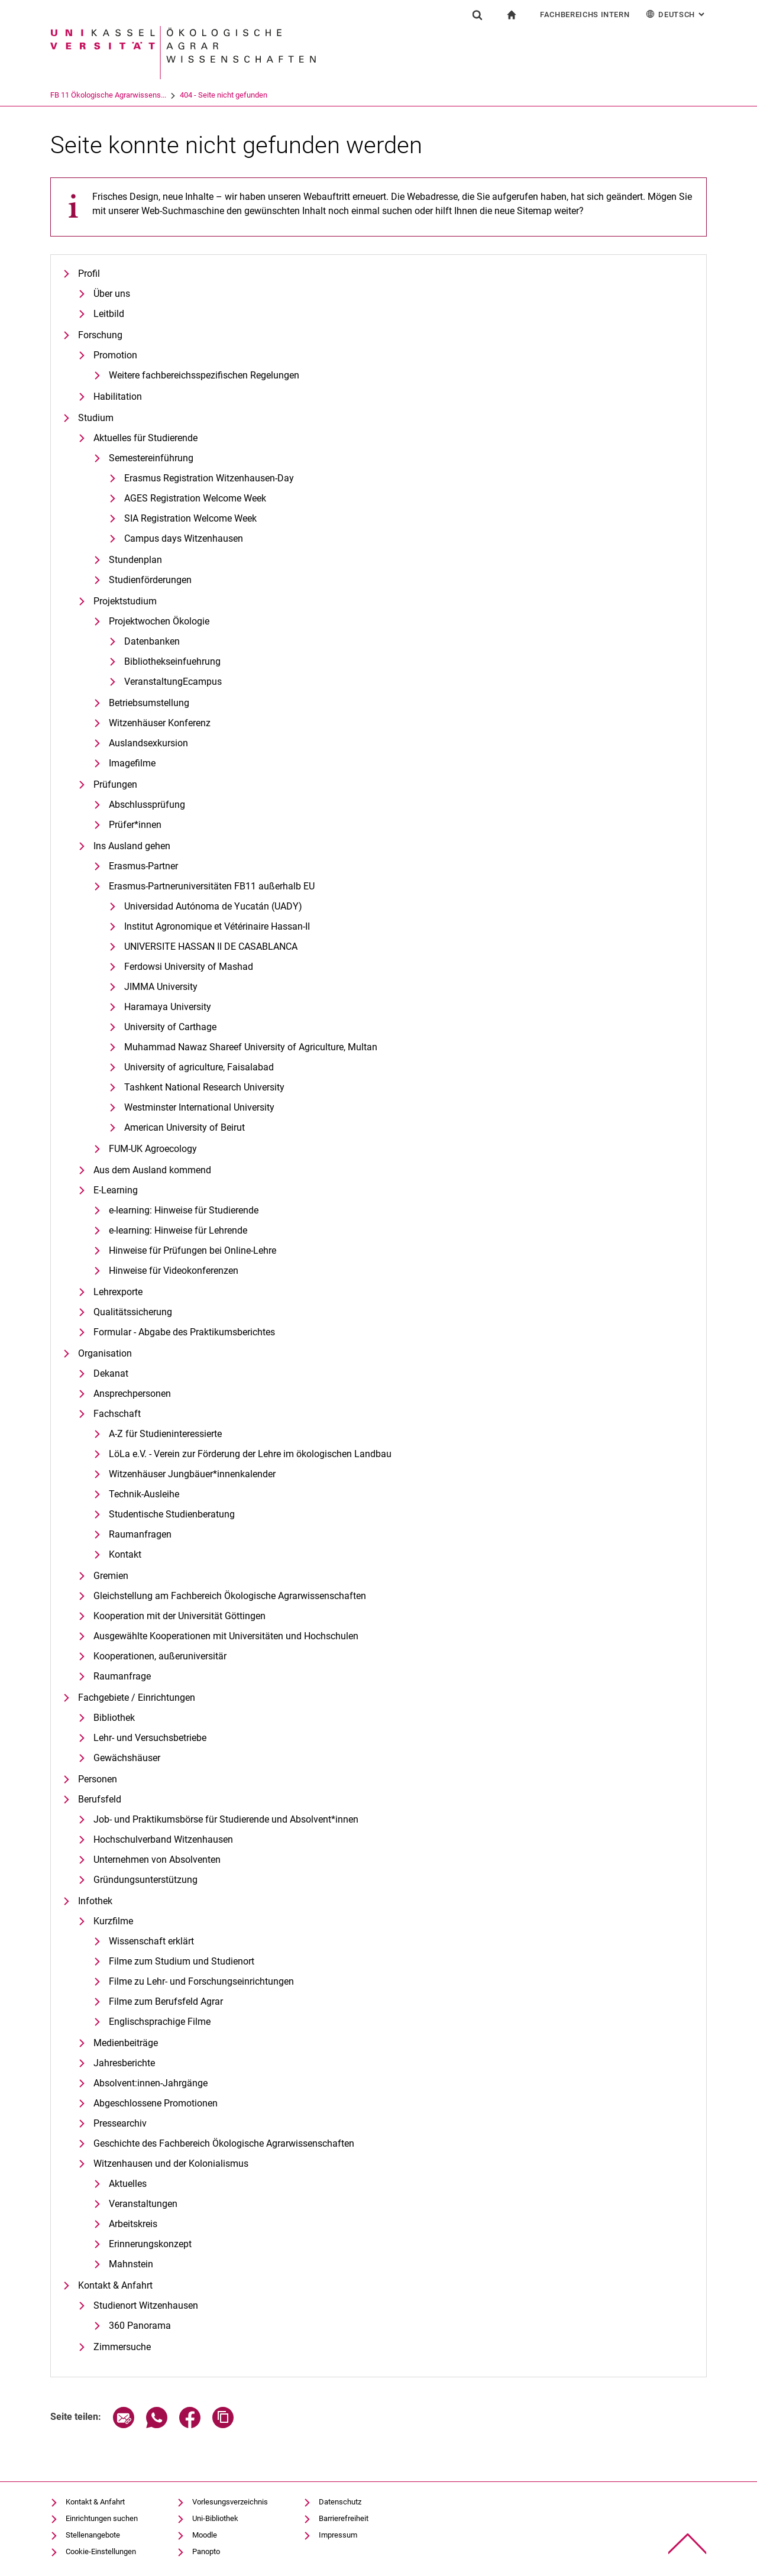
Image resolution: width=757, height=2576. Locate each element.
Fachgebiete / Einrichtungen (136, 1697)
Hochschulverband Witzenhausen (163, 1839)
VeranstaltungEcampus (173, 681)
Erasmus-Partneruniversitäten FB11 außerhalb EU (212, 886)
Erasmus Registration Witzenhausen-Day (209, 478)
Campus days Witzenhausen (183, 538)
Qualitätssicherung (132, 1312)
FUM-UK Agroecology (153, 1148)
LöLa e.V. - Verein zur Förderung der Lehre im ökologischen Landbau (250, 1453)
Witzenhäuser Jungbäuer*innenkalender (192, 1474)
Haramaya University (167, 1006)
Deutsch (676, 14)
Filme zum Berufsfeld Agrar (166, 2001)
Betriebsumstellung (149, 702)
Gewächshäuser (126, 1757)
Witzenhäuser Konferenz (160, 723)
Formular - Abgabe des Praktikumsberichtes (184, 1332)
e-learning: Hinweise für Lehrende (178, 1230)
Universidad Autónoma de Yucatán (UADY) (213, 906)
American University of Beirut (184, 1127)
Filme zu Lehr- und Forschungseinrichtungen (201, 1981)
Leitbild (108, 313)
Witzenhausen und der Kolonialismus (170, 2163)
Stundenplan (135, 559)
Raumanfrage (122, 1676)
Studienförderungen (150, 579)
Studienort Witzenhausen (145, 2305)
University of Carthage (170, 1027)
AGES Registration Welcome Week (195, 498)
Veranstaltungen (143, 2203)
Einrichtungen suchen (102, 2518)
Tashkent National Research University (204, 1087)
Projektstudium (125, 601)
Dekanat (110, 1373)
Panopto (206, 2551)
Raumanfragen (140, 1534)
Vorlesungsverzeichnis (230, 2501)
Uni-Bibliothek (215, 2518)
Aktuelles (128, 2183)
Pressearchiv (120, 2123)
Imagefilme (132, 763)
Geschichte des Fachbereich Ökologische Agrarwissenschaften (223, 2143)
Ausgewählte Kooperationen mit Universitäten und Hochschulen (225, 1636)
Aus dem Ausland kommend (152, 1170)
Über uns (111, 293)
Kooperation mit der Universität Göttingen (179, 1616)
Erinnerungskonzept (150, 2244)
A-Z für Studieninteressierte (165, 1433)
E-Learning (115, 1190)
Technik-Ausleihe (144, 1494)
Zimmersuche (122, 2346)
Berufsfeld (99, 1799)
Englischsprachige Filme (160, 2021)
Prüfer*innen (135, 824)
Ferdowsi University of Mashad (188, 966)
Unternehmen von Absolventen (157, 1859)
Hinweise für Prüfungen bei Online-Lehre (192, 1250)
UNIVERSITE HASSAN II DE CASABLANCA (210, 946)
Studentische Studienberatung (172, 1514)
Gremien (110, 1575)
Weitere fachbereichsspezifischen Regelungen (204, 375)
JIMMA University (161, 986)
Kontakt (125, 1554)
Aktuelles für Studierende (145, 438)
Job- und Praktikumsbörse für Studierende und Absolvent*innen (225, 1819)
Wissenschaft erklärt (151, 1941)
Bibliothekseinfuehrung (172, 661)
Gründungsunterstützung (145, 1879)
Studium (96, 417)
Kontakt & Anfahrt (115, 2285)
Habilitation (117, 396)
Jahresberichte (124, 2063)
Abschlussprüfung (147, 804)
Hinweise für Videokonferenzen (173, 1270)
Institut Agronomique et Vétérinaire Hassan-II (217, 926)
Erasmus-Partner (143, 866)
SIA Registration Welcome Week (190, 518)
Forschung (100, 335)
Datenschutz (340, 2501)
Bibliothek (114, 1717)
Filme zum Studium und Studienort (181, 1961)
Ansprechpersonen (132, 1393)
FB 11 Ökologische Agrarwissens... (157, 94)
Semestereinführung (151, 458)
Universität (68, 94)
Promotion (115, 355)
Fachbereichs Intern (584, 14)
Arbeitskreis (133, 2223)
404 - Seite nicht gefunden (272, 94)
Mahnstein (131, 2264)
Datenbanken (152, 641)
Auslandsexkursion (148, 743)
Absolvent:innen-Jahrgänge (150, 2083)
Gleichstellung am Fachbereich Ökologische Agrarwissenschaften (229, 1595)
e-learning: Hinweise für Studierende (183, 1210)
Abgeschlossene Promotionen (155, 2103)
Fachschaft (117, 1413)
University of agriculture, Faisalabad (199, 1067)
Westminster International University (199, 1107)
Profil (89, 273)
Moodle (204, 2534)
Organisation (105, 1353)
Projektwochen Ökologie (159, 621)
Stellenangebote (93, 2534)
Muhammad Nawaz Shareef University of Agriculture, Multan (250, 1047)
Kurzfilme (113, 1921)
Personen (97, 1779)
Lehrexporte (118, 1291)
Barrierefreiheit (343, 2518)
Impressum (338, 2534)
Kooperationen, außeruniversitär (160, 1656)
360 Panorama (140, 2325)
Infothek (95, 1901)
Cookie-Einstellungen (101, 2551)
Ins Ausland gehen (131, 846)
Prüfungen (115, 784)
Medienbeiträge (125, 2042)
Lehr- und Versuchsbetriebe (149, 1737)
